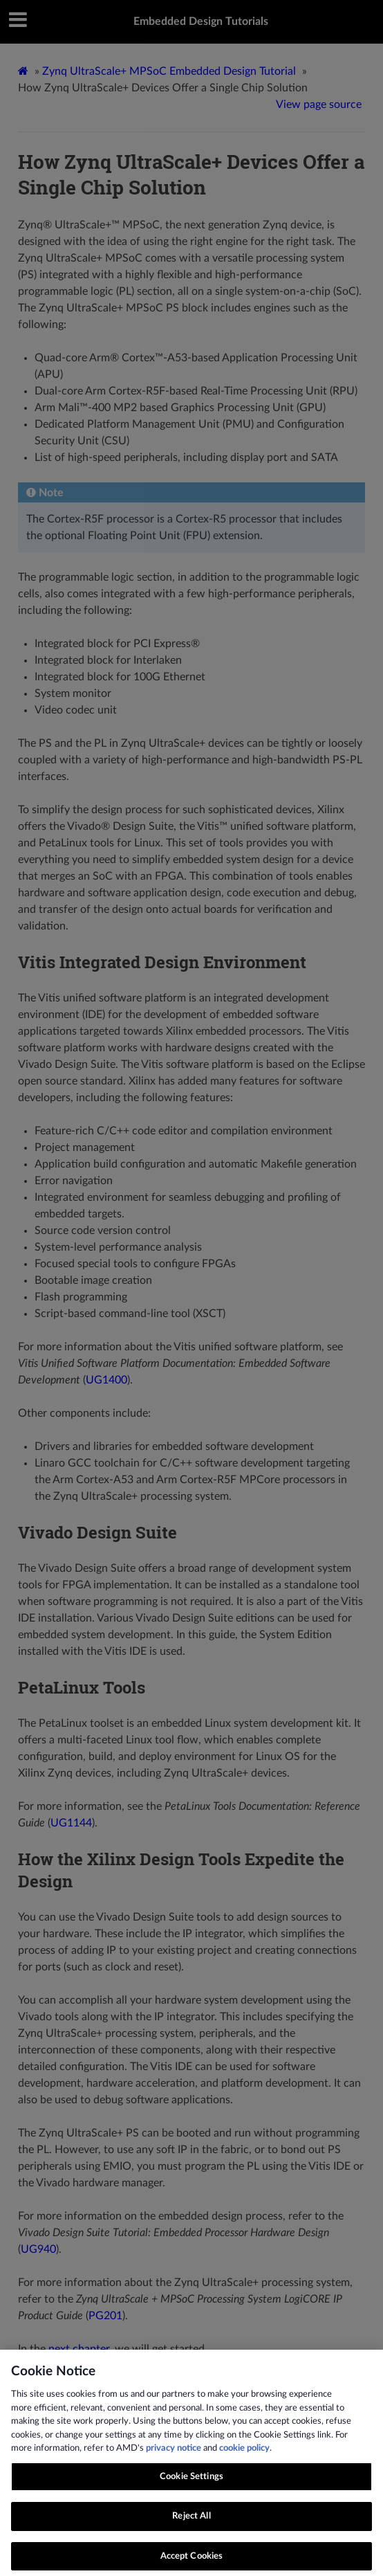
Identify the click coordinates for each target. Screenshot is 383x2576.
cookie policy (244, 2459)
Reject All (191, 2527)
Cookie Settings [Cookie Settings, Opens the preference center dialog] (191, 2487)
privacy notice (173, 2459)
